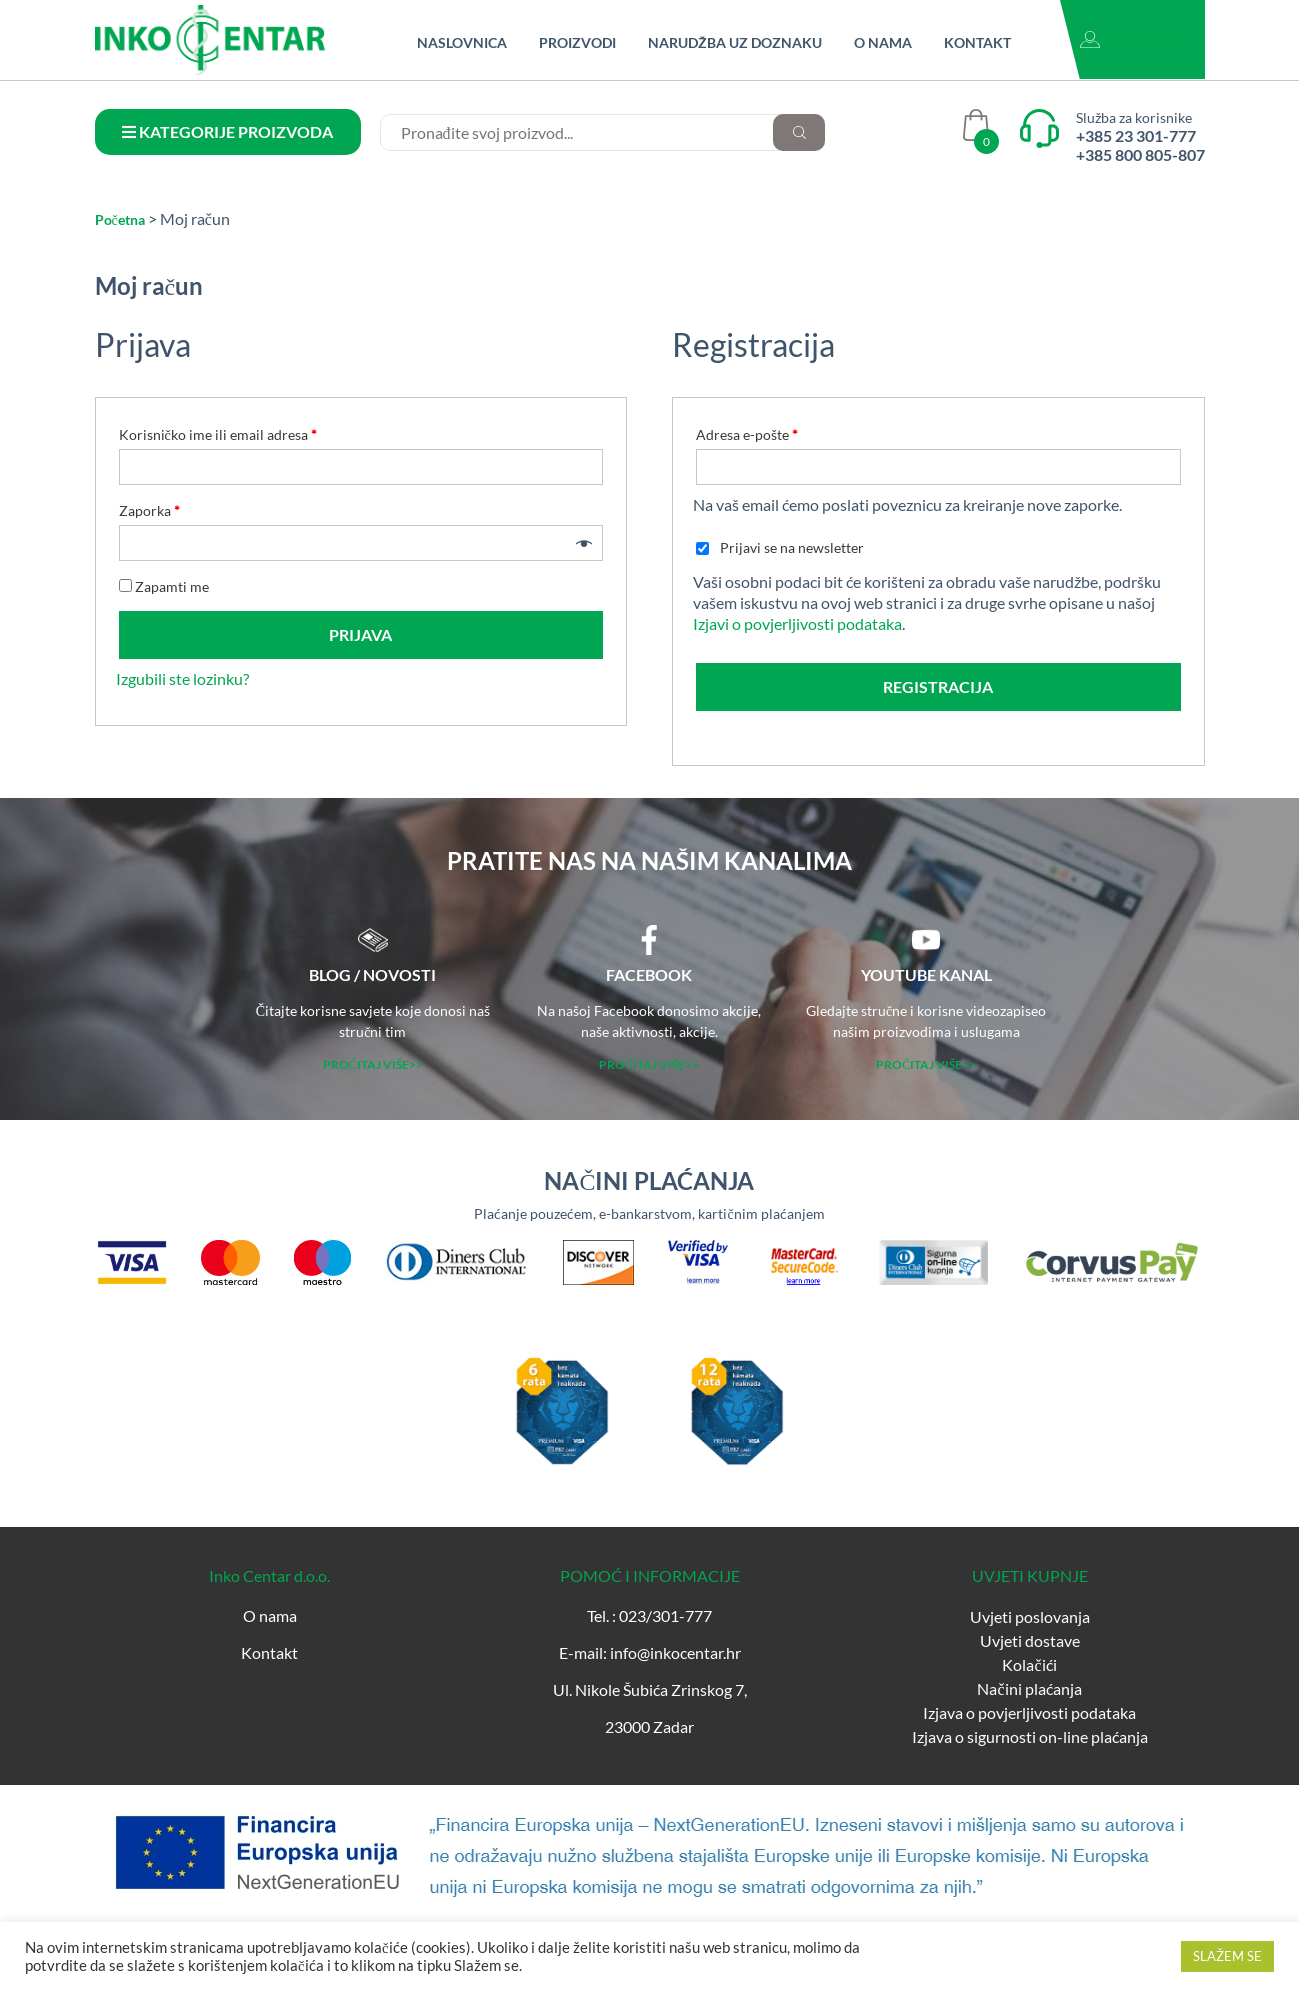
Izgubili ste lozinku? (182, 678)
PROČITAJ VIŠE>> (373, 1064)
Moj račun (1147, 39)
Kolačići (1029, 1664)
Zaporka (149, 510)
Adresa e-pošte (747, 434)
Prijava (360, 634)
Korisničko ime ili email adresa (218, 434)
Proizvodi (577, 42)
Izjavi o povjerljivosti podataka (797, 623)
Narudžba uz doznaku (735, 42)
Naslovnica (462, 42)
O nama (883, 42)
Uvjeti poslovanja (1030, 1616)
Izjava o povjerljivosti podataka (1029, 1712)
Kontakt (977, 42)
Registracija (938, 686)
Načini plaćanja (1029, 1688)
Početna (120, 219)
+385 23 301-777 (1136, 135)
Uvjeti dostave (1030, 1640)
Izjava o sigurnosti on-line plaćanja (1030, 1736)
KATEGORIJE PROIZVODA (227, 131)
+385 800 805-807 (1140, 154)
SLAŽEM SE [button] (1227, 1956)
